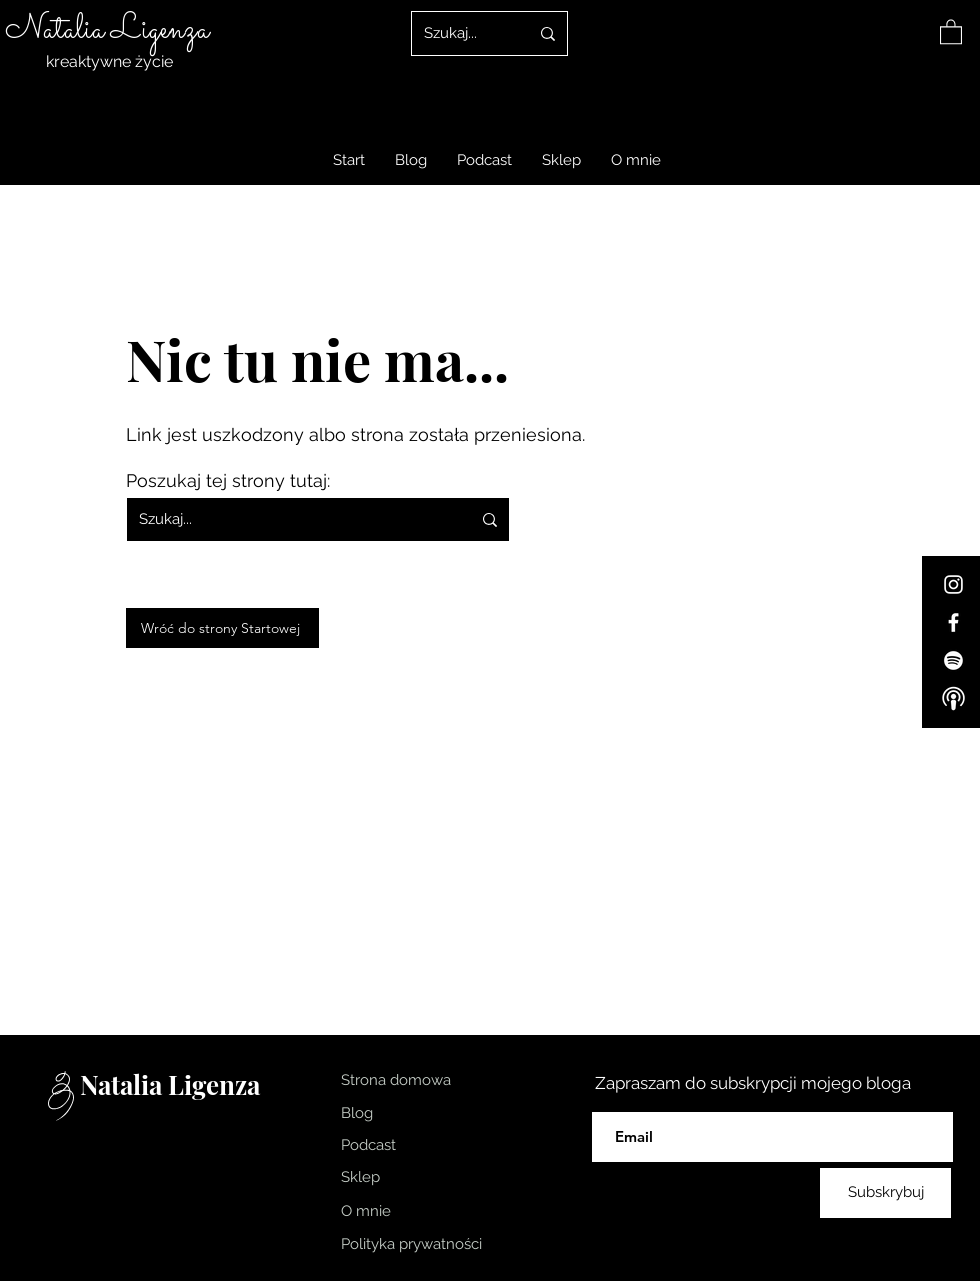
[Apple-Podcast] (953, 698)
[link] (951, 31)
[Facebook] (953, 622)
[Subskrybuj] (885, 1193)
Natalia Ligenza (107, 30)
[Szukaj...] (461, 33)
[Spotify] (953, 660)
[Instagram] (953, 584)
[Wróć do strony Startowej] (222, 628)
